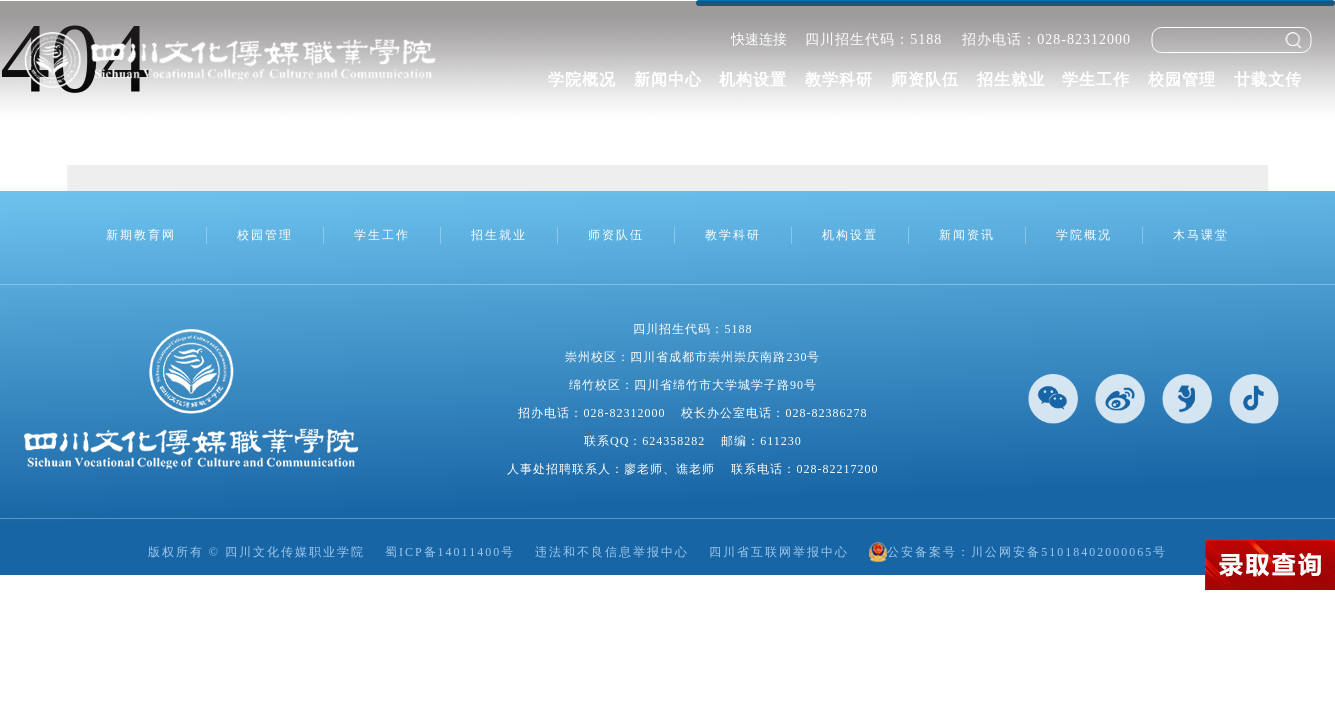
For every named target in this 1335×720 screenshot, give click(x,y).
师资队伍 (925, 79)
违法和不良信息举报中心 (612, 552)
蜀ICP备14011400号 (450, 552)
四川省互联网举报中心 (779, 552)
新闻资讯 (967, 235)
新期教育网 (141, 235)
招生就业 (1011, 79)
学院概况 (582, 79)
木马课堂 (1201, 235)
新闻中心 (668, 79)
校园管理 (1182, 79)
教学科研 (839, 79)
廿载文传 (1268, 79)
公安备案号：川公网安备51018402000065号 (1018, 552)
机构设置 (753, 79)
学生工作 (1096, 79)
